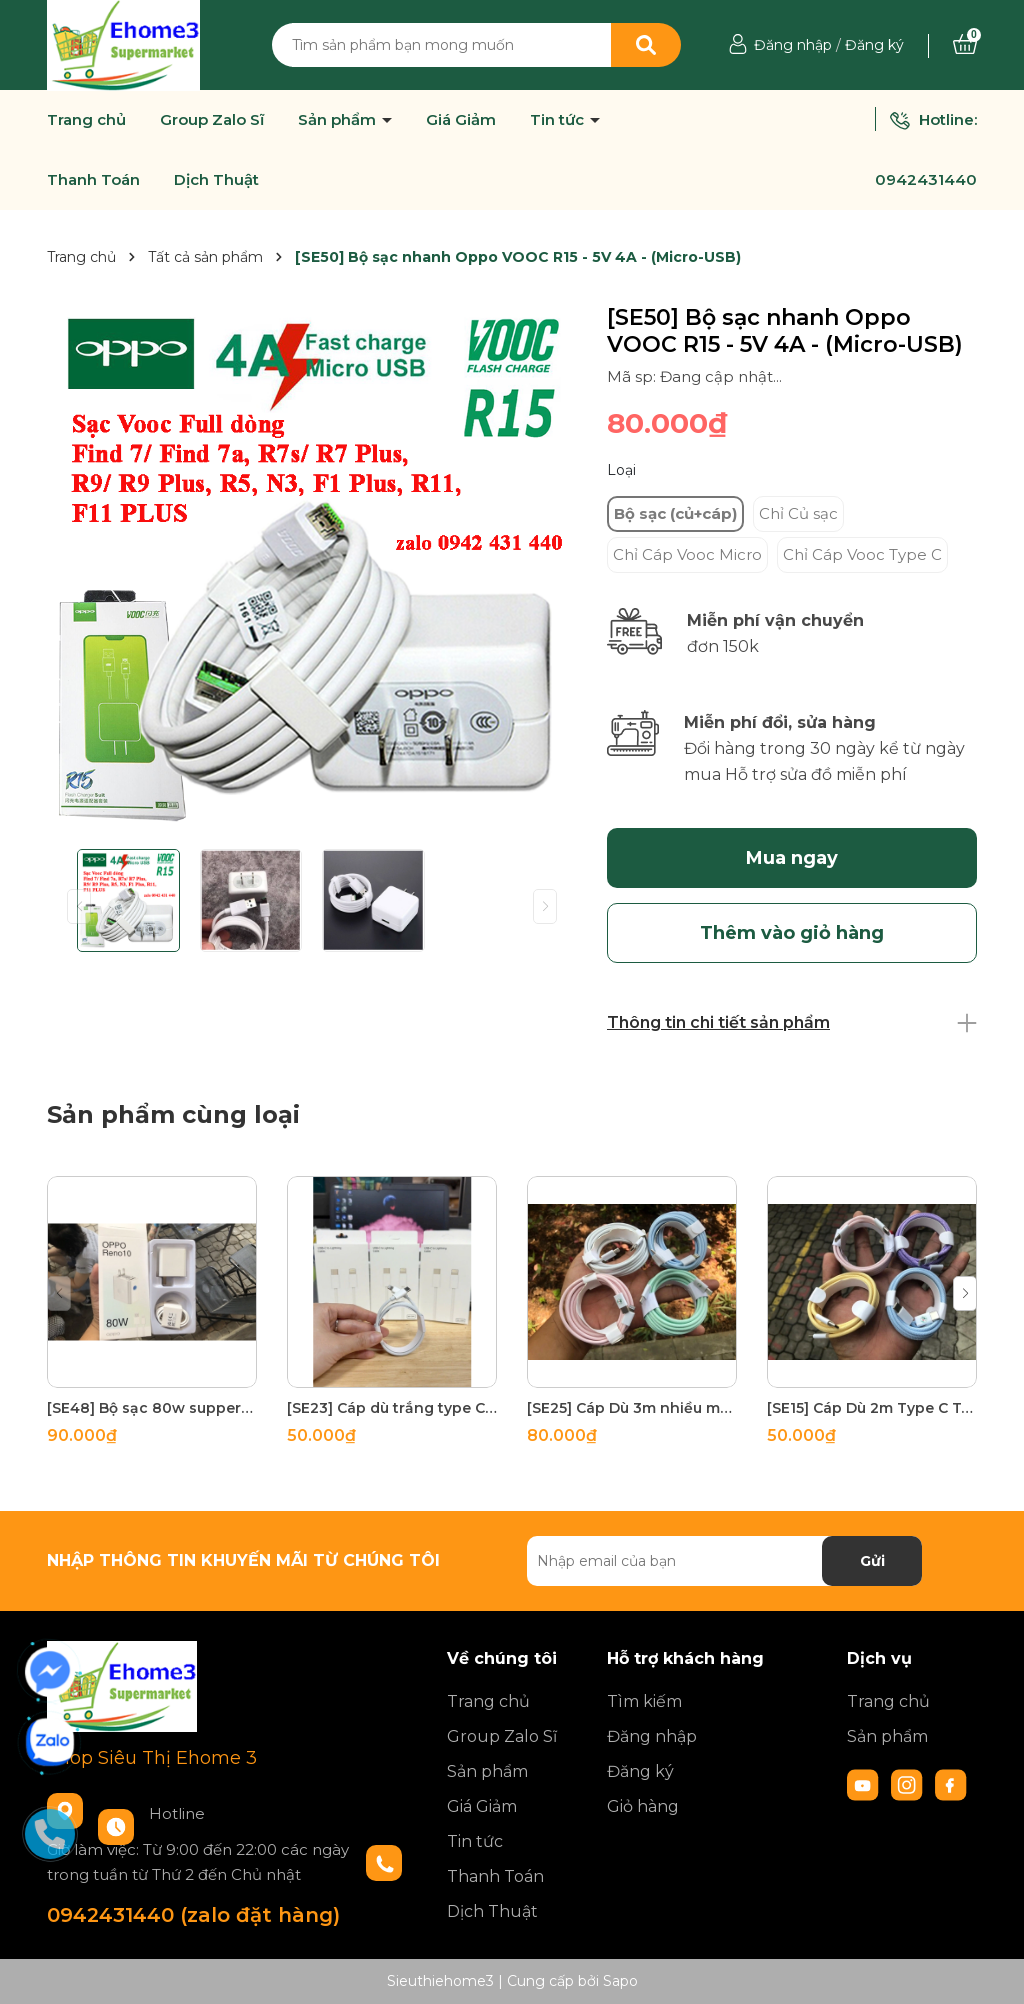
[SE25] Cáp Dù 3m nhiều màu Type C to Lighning (632, 1408)
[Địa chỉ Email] (724, 1561)
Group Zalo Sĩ (212, 120)
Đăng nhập (793, 45)
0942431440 (926, 179)
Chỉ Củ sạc (798, 513)
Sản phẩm (339, 120)
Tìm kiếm (644, 1701)
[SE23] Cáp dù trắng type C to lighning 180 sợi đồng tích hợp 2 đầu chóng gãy (392, 1408)
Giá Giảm (461, 120)
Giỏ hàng (643, 1806)
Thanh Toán (93, 180)
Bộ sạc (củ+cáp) (675, 513)
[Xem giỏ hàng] (965, 45)
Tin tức (559, 120)
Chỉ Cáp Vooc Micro (687, 554)
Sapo (620, 1981)
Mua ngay (792, 858)
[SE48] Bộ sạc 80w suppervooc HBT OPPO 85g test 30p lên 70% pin (152, 1408)
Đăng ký (874, 45)
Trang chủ (86, 120)
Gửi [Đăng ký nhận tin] (872, 1561)
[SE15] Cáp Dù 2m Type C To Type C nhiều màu (872, 1408)
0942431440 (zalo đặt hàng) (193, 1915)
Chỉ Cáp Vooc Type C (862, 554)
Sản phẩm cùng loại (173, 1114)
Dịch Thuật (216, 180)
